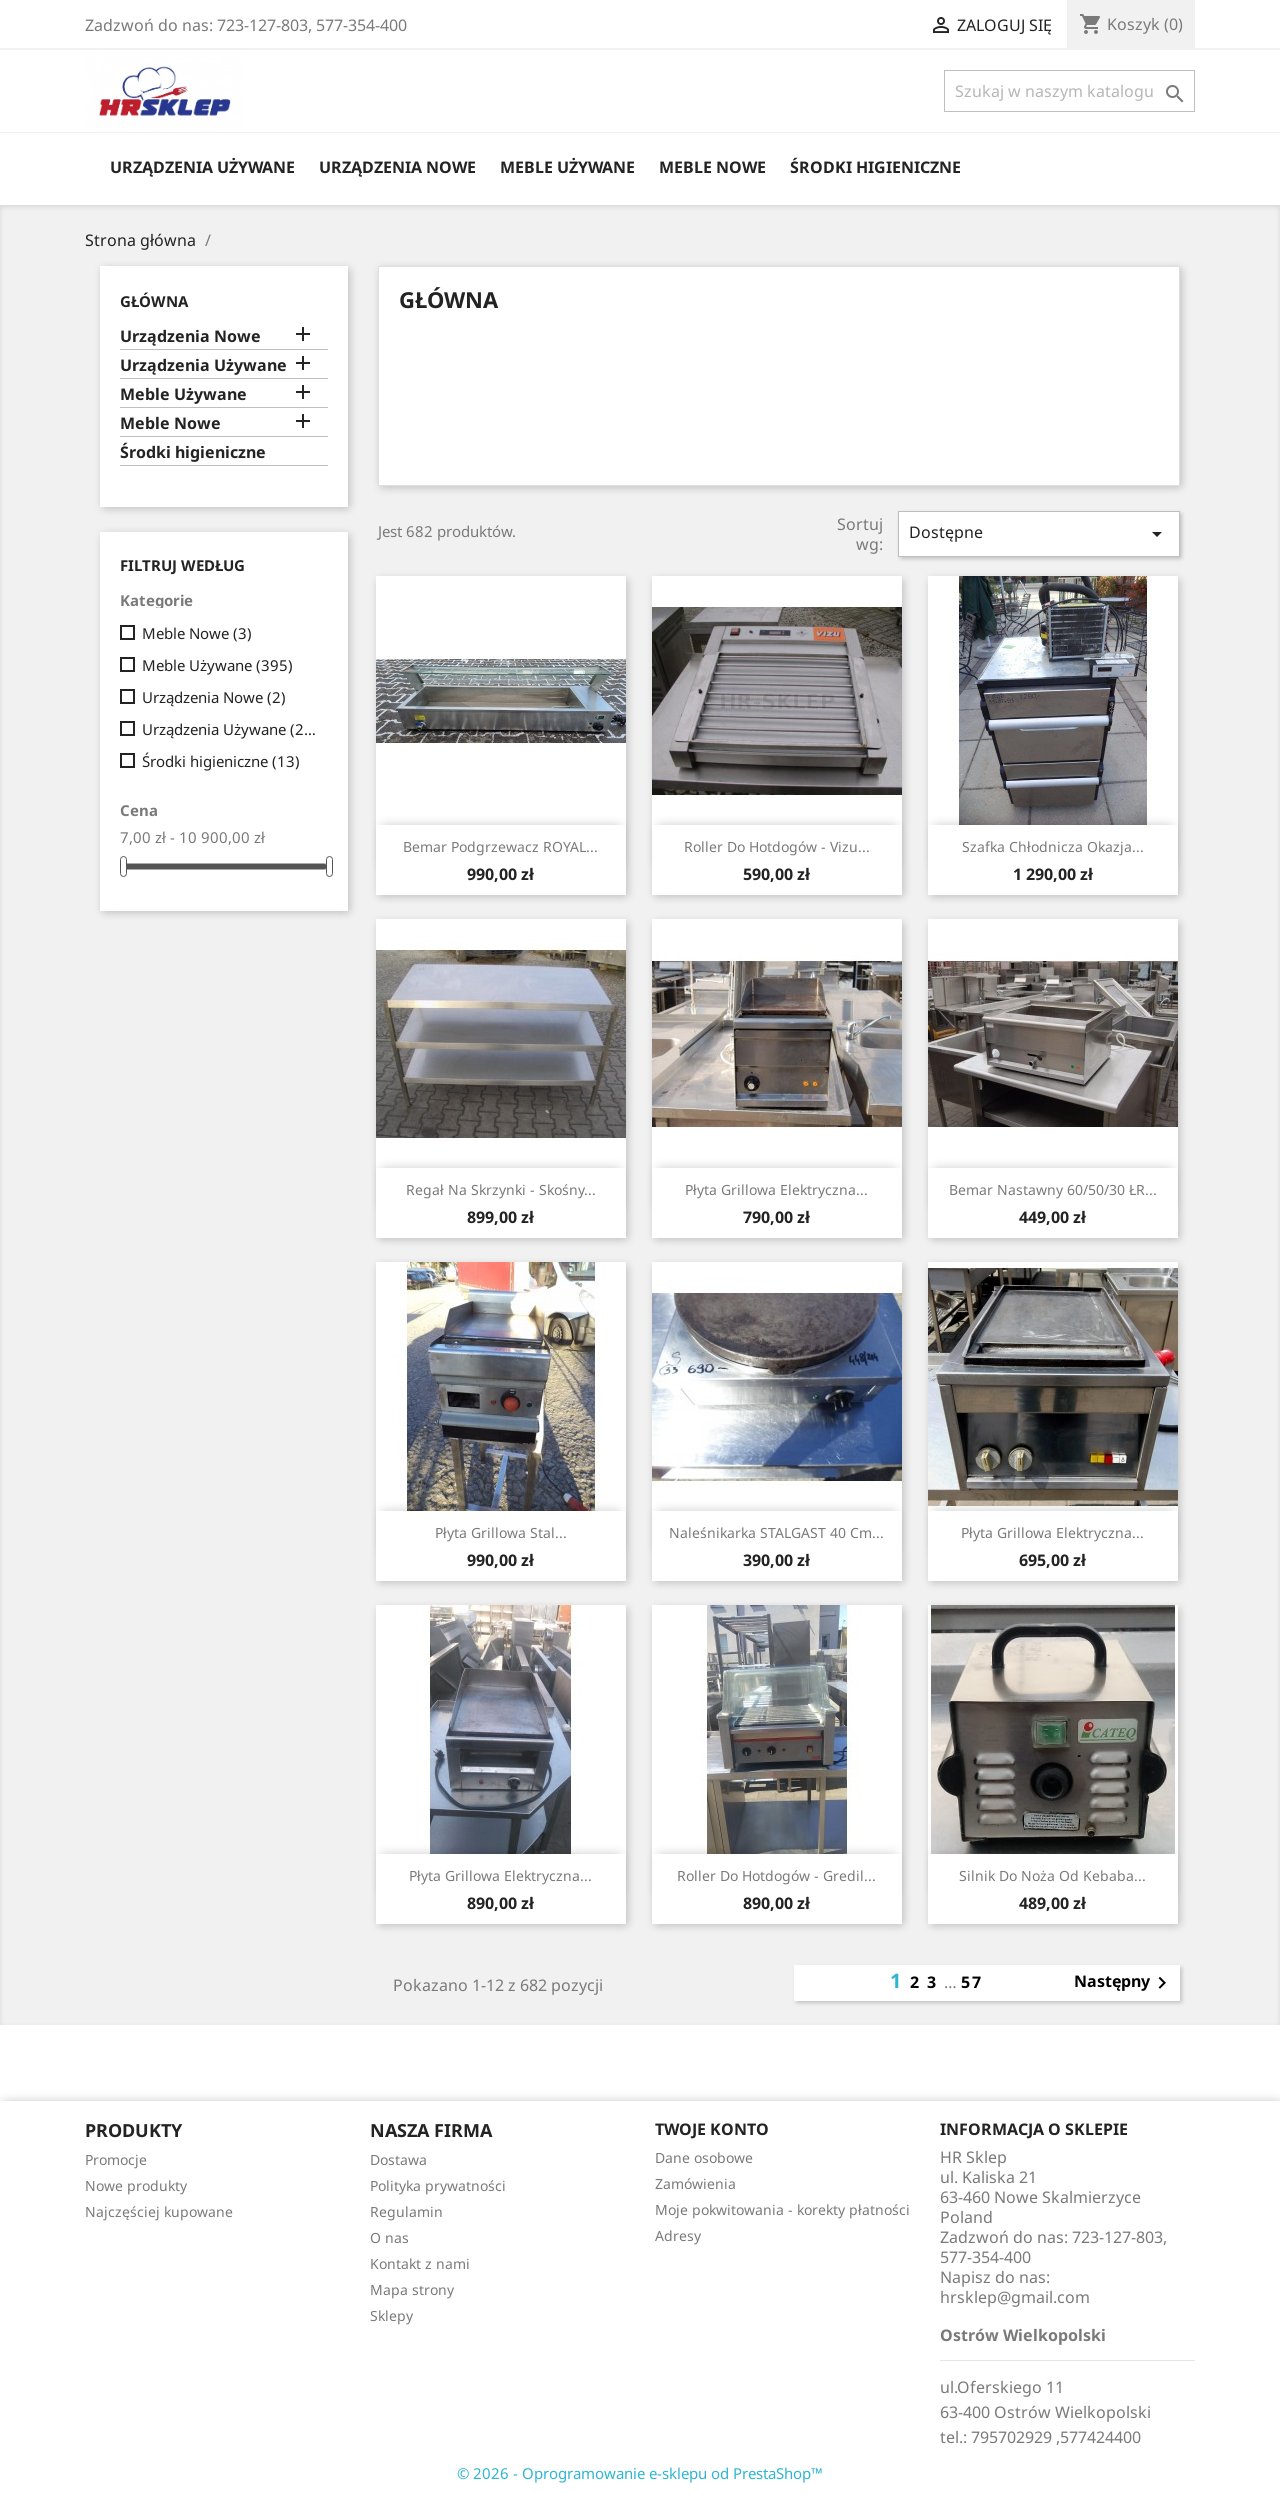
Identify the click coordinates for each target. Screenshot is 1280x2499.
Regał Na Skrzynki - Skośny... (501, 1189)
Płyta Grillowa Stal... (501, 1532)
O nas (389, 2237)
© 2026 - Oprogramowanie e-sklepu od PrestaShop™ (640, 2473)
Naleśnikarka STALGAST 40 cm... (776, 1532)
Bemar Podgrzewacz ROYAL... (500, 846)
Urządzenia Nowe (397, 167)
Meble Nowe (712, 167)
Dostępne (1039, 533)
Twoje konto (712, 2129)
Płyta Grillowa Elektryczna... (776, 1189)
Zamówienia (695, 2183)
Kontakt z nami (420, 2263)
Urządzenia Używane (202, 167)
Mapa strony (412, 2289)
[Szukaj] (1069, 91)
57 (972, 1982)
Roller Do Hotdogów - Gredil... (776, 1875)
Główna (154, 301)
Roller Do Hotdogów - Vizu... (777, 846)
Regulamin (406, 2211)
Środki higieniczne (875, 167)
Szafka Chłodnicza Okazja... (1053, 846)
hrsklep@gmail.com (1015, 2297)
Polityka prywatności (438, 2185)
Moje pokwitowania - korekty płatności (782, 2209)
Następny (1124, 1983)
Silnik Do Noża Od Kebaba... (1052, 1875)
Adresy (678, 2235)
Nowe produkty (136, 2185)
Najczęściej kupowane (159, 2211)
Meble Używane (567, 167)
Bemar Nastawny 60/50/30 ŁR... (1053, 1189)
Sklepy (391, 2315)
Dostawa (398, 2159)
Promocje (116, 2159)
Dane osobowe (704, 2157)
